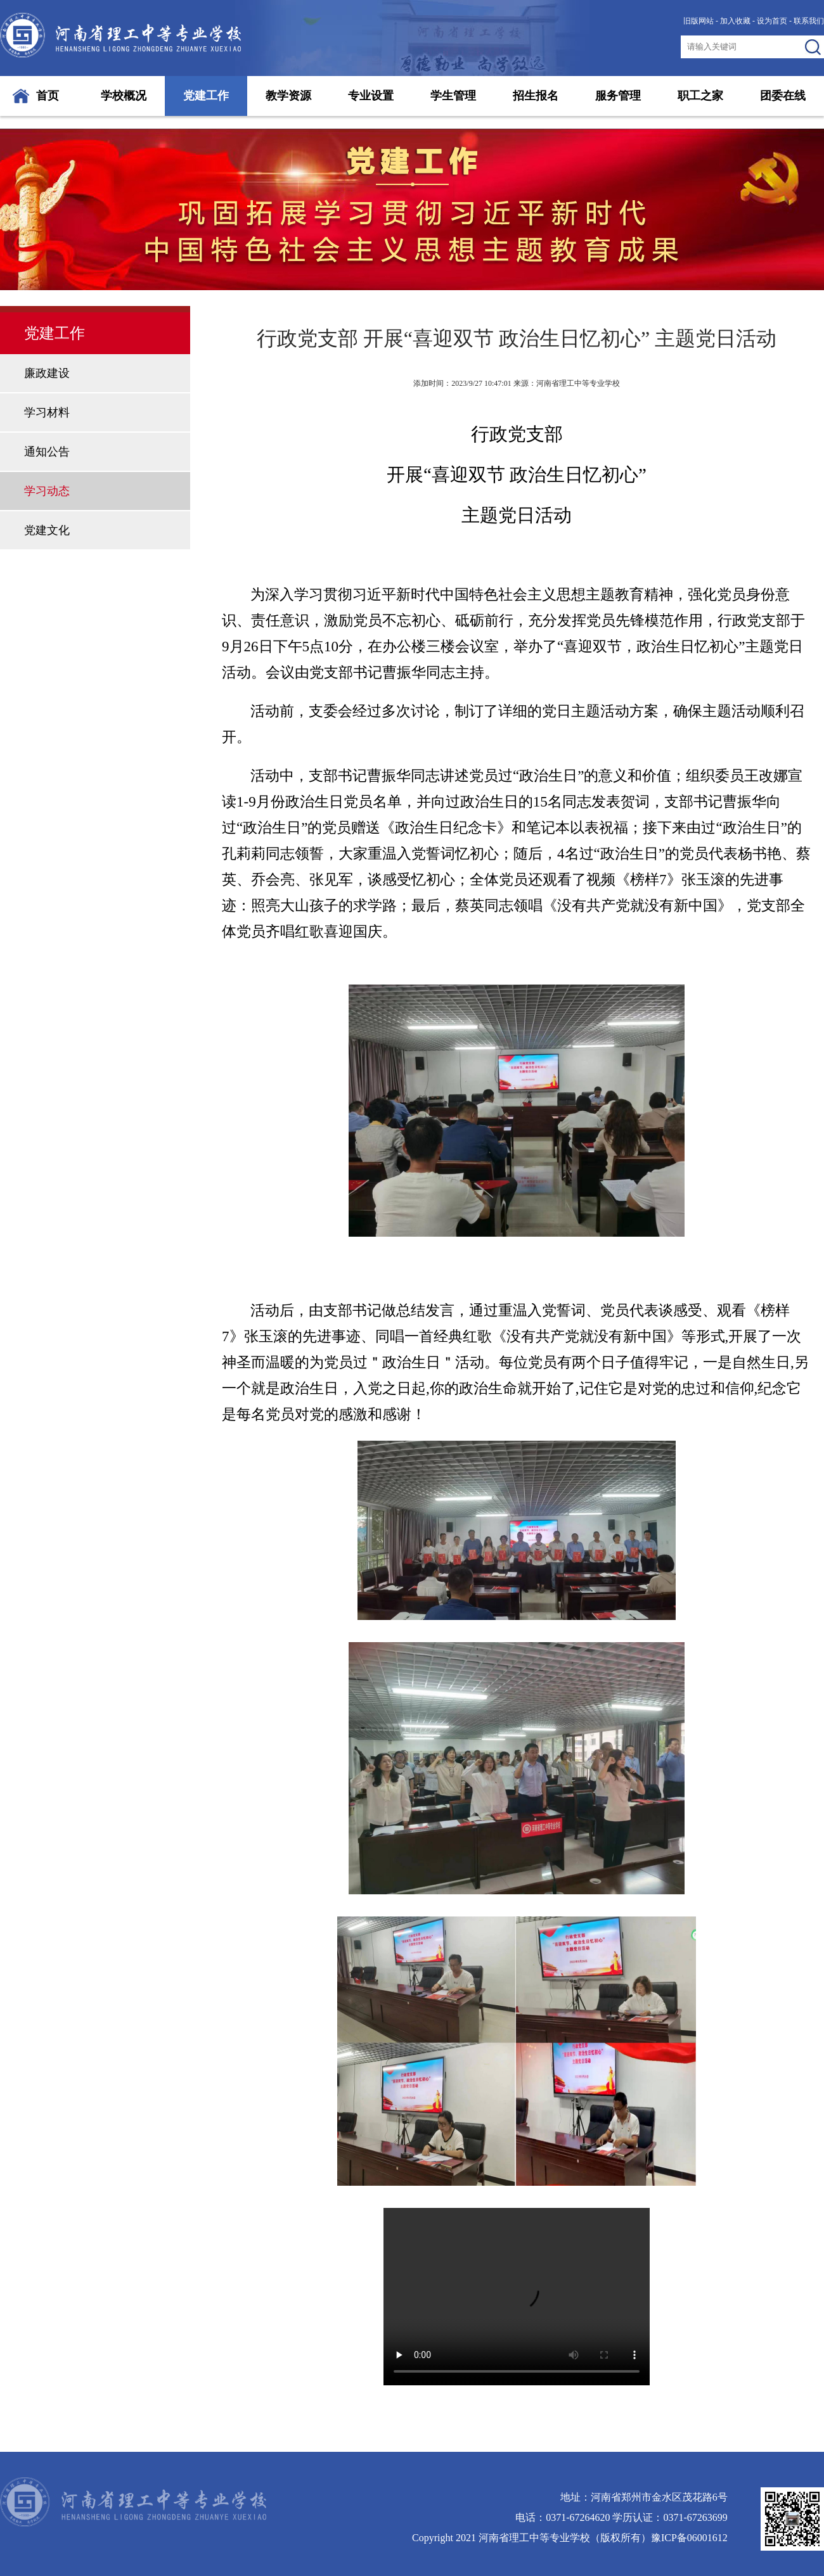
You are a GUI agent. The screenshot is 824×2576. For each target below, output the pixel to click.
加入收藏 (735, 20)
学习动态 (47, 491)
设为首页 (772, 20)
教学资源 (288, 95)
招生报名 (535, 95)
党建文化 (47, 530)
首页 (47, 95)
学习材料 (47, 412)
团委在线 (783, 95)
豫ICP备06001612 (689, 2537)
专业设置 (371, 95)
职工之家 (700, 95)
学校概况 (123, 95)
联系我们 (809, 20)
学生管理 (453, 95)
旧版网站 (698, 20)
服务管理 (618, 95)
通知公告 (47, 451)
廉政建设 (47, 373)
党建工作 (206, 95)
